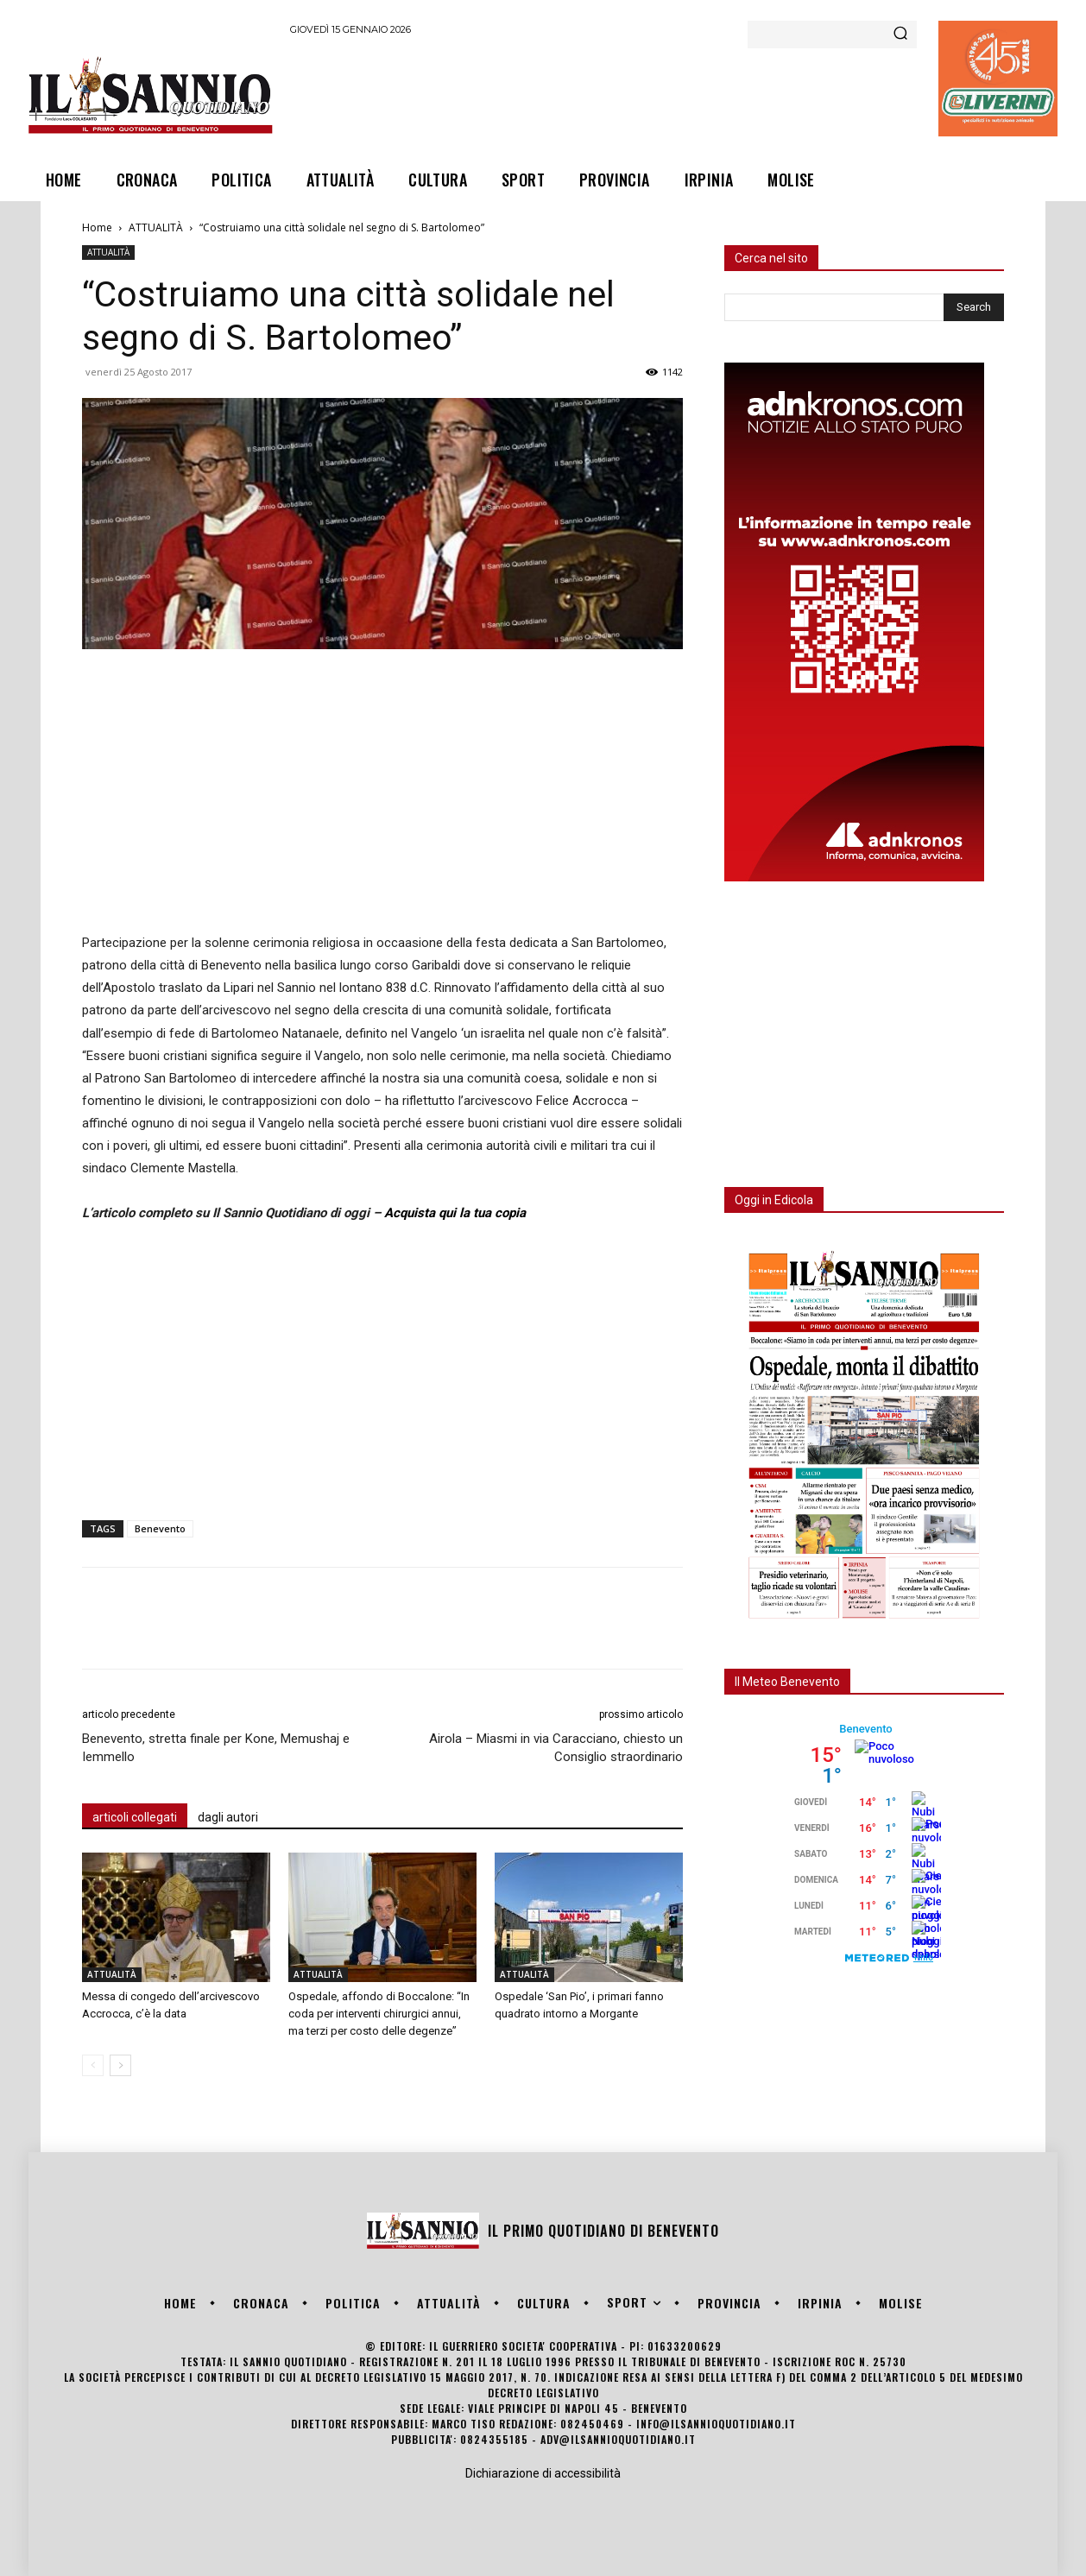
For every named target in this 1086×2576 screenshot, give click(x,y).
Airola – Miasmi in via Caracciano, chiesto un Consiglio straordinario (556, 1748)
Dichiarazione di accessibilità (543, 2473)
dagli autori (228, 1817)
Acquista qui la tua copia (455, 1213)
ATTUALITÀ (156, 227)
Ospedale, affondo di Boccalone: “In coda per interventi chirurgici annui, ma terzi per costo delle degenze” (379, 2013)
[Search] (900, 34)
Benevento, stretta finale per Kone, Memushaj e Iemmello (216, 1748)
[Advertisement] (604, 94)
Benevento (160, 1528)
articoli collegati (134, 1817)
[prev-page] (93, 2065)
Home (97, 227)
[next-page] (120, 2065)
